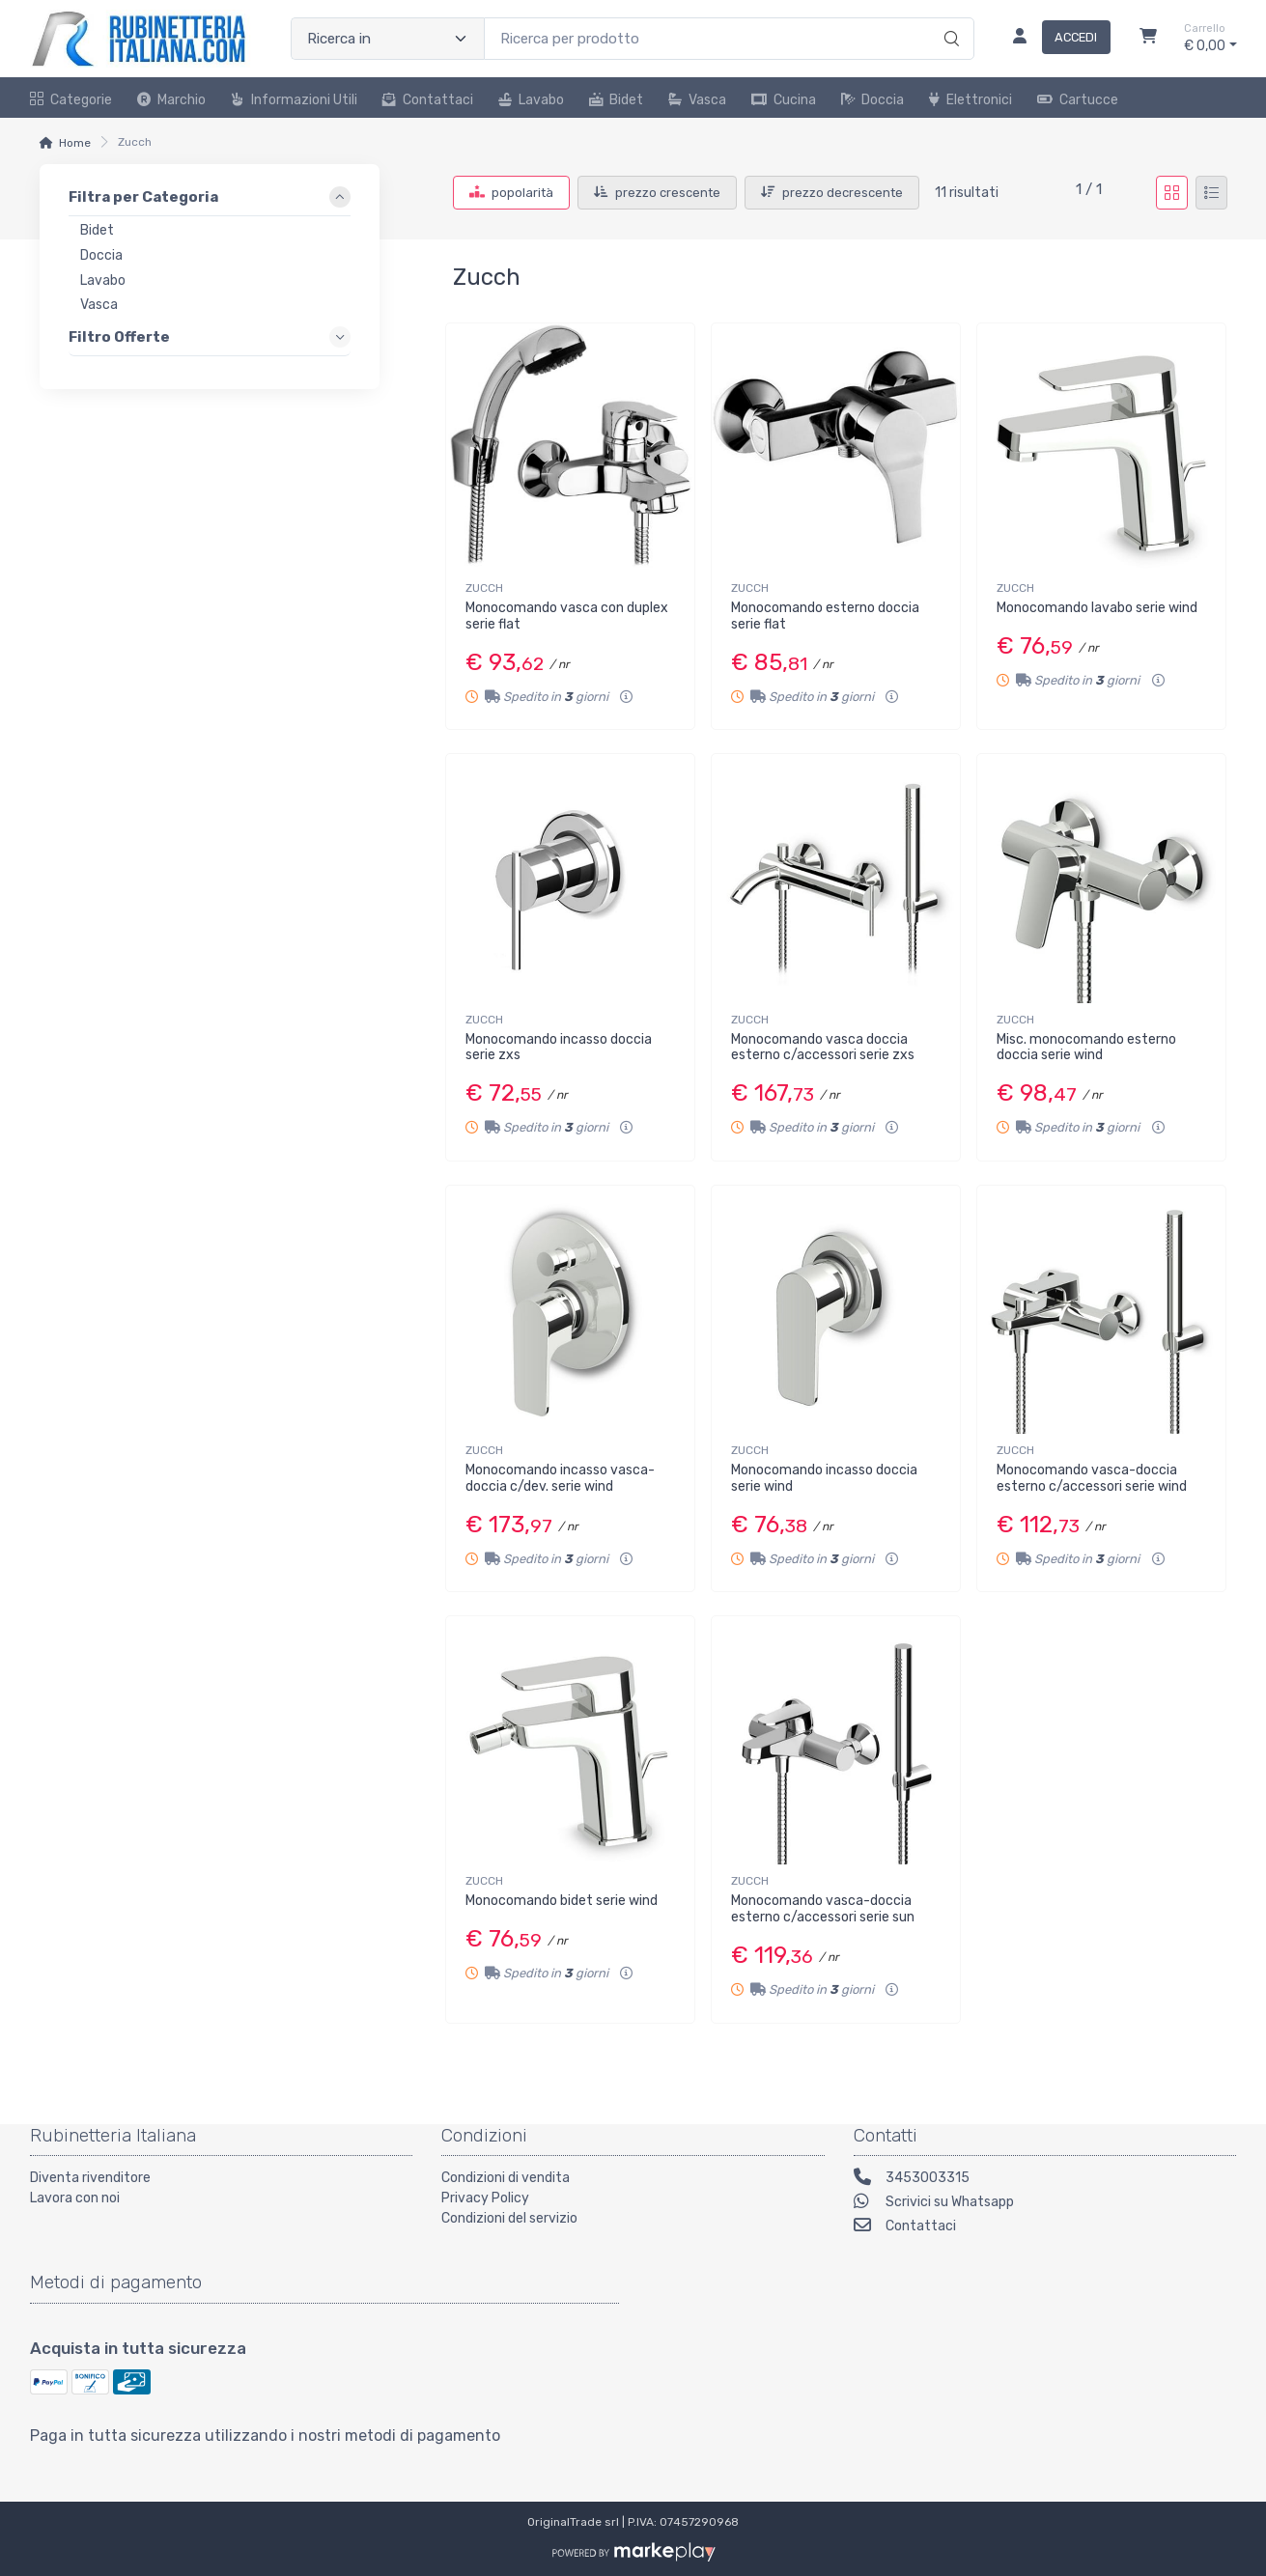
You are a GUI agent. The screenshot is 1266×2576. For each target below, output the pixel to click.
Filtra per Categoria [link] (143, 197)
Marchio (171, 100)
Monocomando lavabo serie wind (1097, 608)
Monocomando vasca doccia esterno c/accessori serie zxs (822, 1047)
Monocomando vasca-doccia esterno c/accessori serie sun (822, 1908)
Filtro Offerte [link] (119, 337)
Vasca (697, 100)
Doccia (872, 100)
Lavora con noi (75, 2198)
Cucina (783, 100)
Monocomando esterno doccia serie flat (825, 616)
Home (75, 143)
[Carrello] (1148, 38)
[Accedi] (1054, 38)
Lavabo (531, 100)
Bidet (616, 100)
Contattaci (427, 100)
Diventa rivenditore (90, 2178)
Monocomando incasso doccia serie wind (824, 1478)
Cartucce (1077, 100)
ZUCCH (484, 588)
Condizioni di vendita (505, 2178)
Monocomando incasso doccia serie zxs (558, 1047)
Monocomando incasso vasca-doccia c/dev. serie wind (560, 1478)
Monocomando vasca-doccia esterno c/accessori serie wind (1092, 1478)
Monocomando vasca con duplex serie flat (566, 616)
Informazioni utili (294, 100)
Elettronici (970, 100)
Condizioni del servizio (509, 2218)
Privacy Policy (485, 2198)
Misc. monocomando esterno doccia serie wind (1086, 1047)
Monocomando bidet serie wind (561, 1900)
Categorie (71, 100)
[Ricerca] (949, 18)
